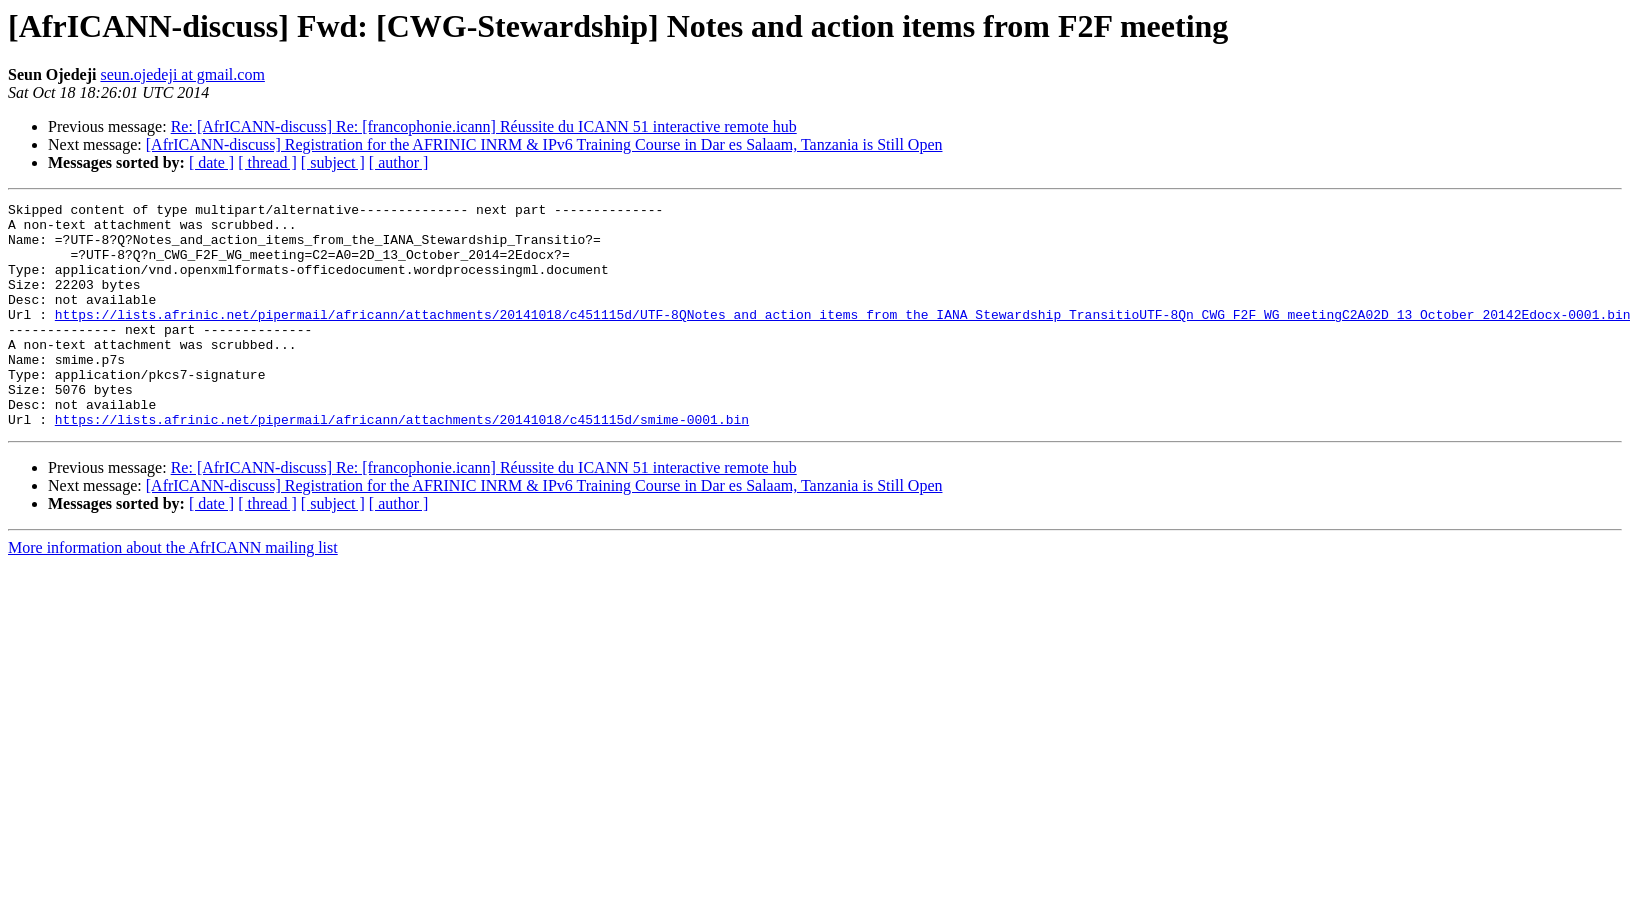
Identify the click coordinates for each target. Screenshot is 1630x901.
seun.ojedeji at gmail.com (182, 74)
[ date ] (211, 162)
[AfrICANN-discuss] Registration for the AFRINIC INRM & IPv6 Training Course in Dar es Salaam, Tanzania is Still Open (544, 144)
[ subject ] (333, 162)
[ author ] (399, 162)
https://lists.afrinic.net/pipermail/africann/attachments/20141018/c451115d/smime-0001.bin (402, 464)
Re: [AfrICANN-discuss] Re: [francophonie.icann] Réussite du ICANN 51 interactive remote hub (484, 126)
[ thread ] (267, 162)
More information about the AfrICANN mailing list (173, 592)
